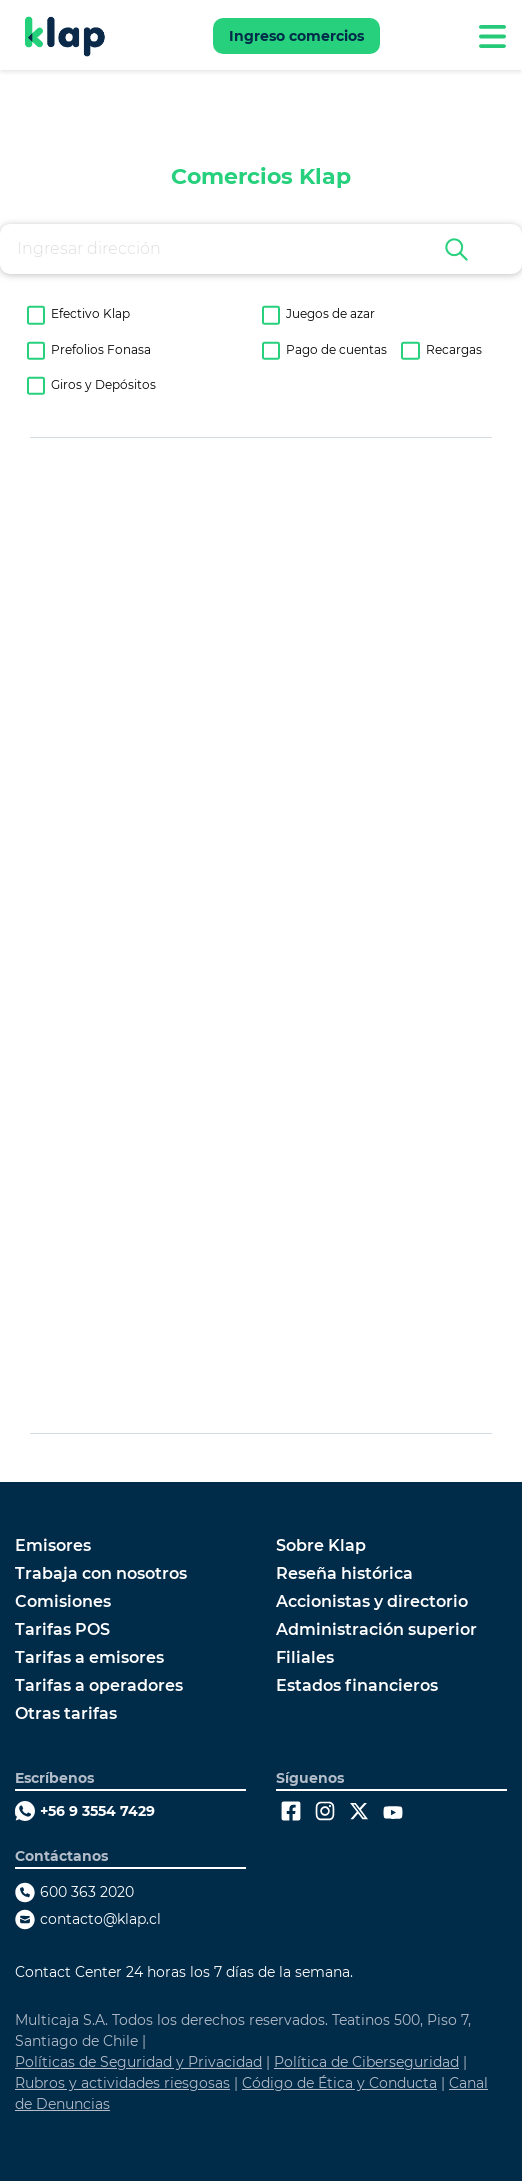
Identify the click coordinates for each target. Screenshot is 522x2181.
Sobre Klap (321, 1546)
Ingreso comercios (296, 36)
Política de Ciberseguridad (366, 2062)
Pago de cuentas (336, 350)
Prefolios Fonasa (101, 350)
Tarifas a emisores (89, 1658)
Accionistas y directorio (372, 1602)
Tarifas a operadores (99, 1686)
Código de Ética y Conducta (339, 2083)
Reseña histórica (344, 1574)
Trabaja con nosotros (101, 1574)
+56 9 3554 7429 (97, 1811)
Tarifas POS (62, 1630)
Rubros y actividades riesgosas (122, 2083)
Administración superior (376, 1630)
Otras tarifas (66, 1714)
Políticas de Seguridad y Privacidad (138, 2062)
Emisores (53, 1546)
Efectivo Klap (90, 314)
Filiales (305, 1658)
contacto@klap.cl (100, 1919)
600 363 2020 (87, 1892)
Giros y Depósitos (103, 385)
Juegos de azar (330, 314)
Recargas (454, 350)
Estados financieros (357, 1686)
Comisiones (63, 1602)
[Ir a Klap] (65, 36)
